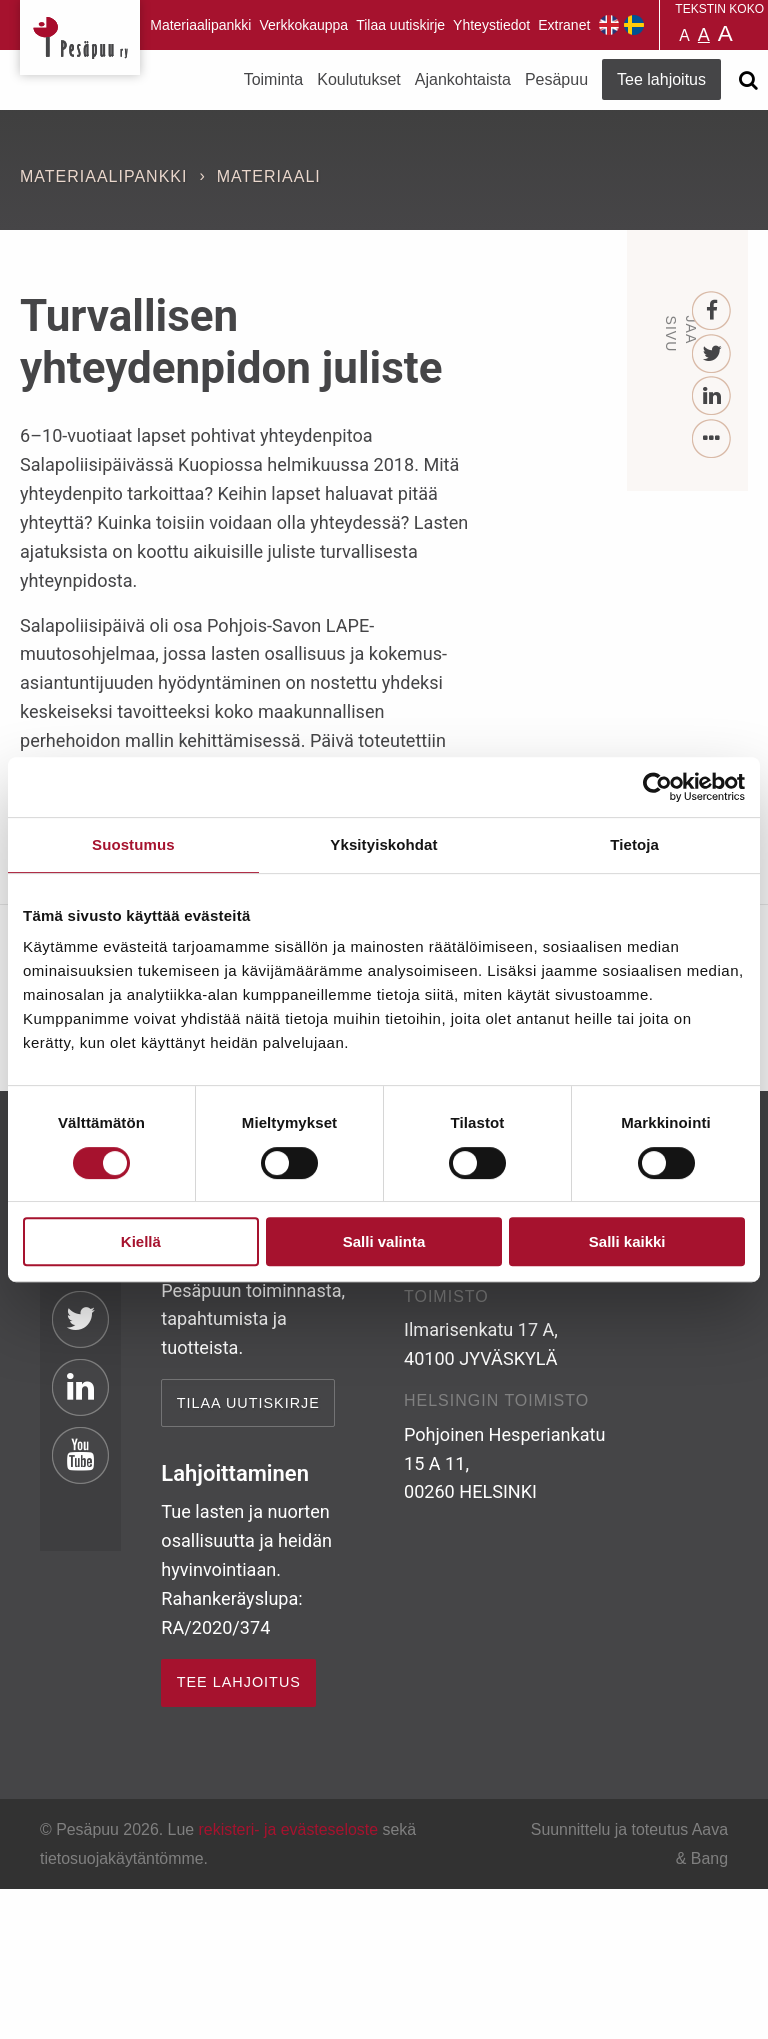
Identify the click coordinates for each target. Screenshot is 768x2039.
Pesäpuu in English (609, 25)
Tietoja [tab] (634, 844)
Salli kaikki (627, 1241)
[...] (712, 439)
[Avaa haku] (748, 80)
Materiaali (269, 176)
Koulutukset (359, 79)
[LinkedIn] (712, 396)
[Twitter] (712, 354)
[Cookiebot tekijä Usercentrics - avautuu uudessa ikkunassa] (657, 787)
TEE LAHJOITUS (239, 1682)
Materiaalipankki (200, 25)
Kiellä (141, 1241)
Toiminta (274, 79)
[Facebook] (712, 311)
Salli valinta (384, 1241)
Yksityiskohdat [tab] (383, 844)
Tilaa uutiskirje (400, 25)
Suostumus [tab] (133, 844)
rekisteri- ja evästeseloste (288, 1829)
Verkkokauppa (303, 25)
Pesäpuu (80, 37)
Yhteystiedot (491, 25)
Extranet (564, 25)
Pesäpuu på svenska (634, 25)
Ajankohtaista (463, 79)
